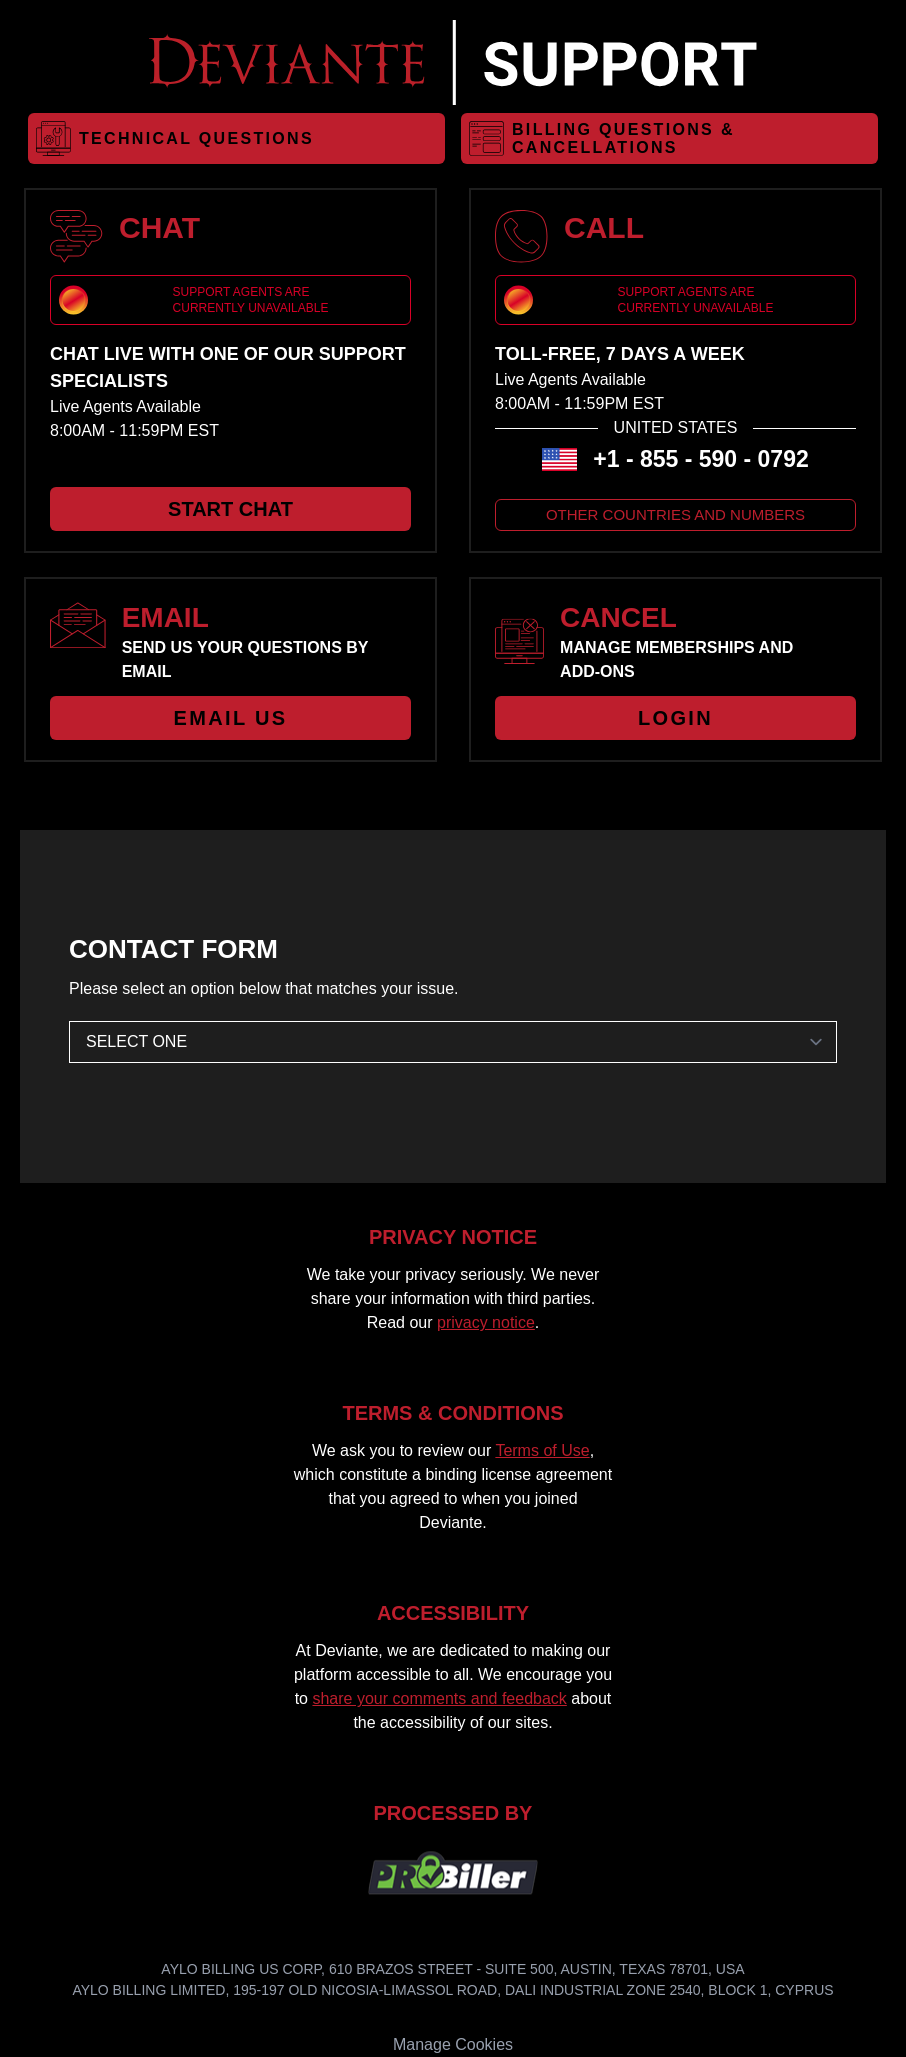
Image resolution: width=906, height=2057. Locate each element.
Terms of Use (542, 1450)
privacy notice (486, 1322)
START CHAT (230, 509)
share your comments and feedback (439, 1698)
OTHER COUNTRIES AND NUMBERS (675, 514)
